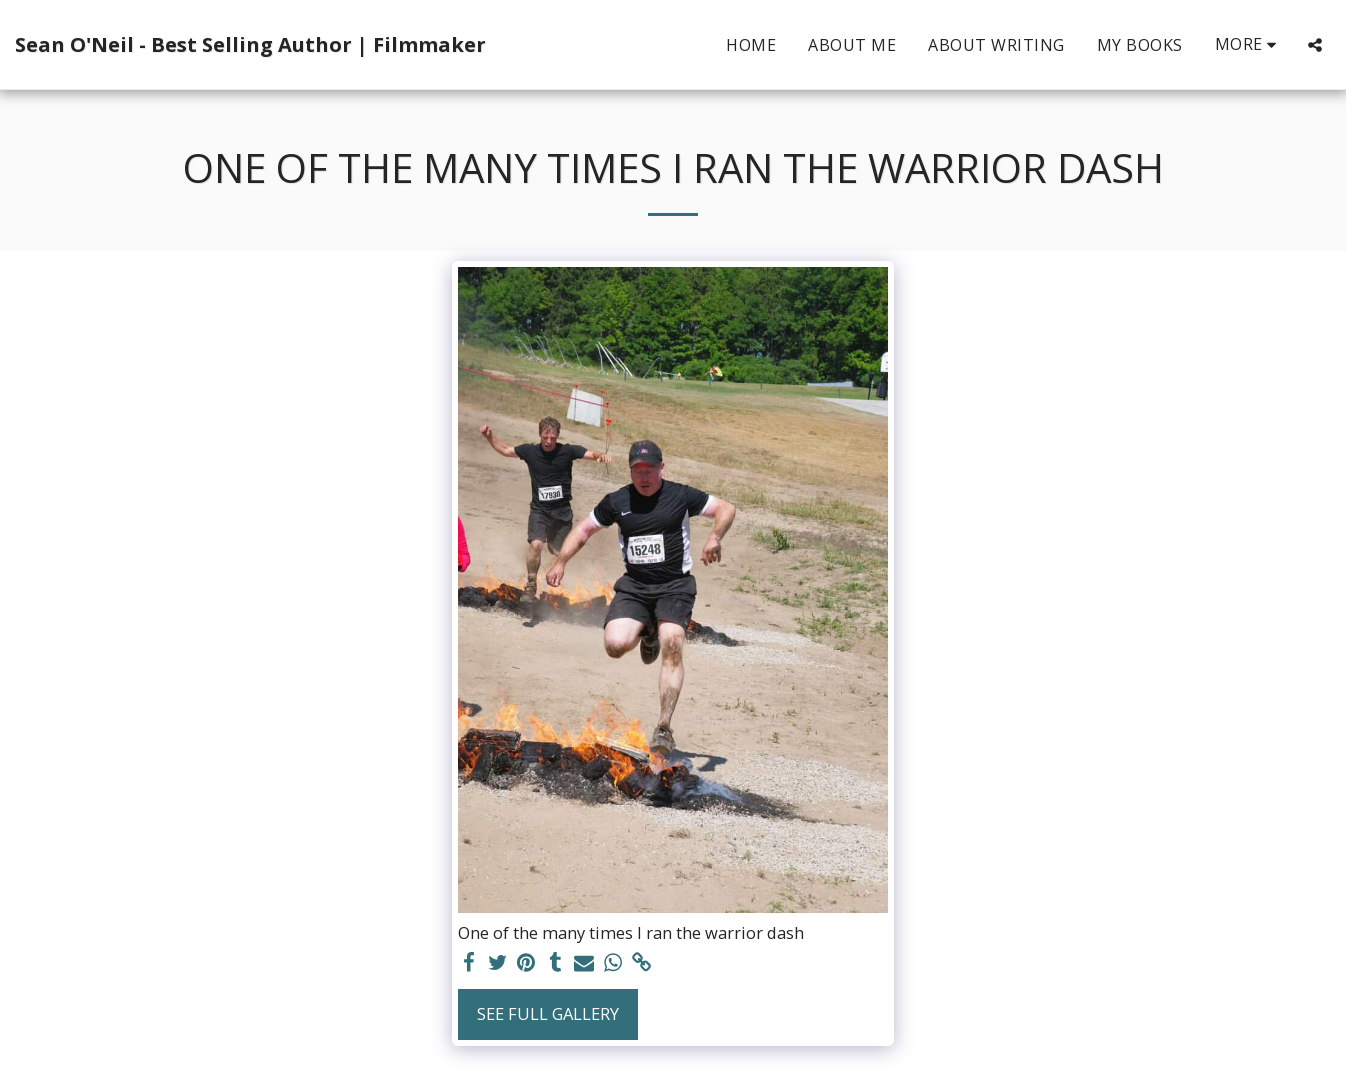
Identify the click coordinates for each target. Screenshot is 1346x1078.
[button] (1315, 45)
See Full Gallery (548, 1013)
